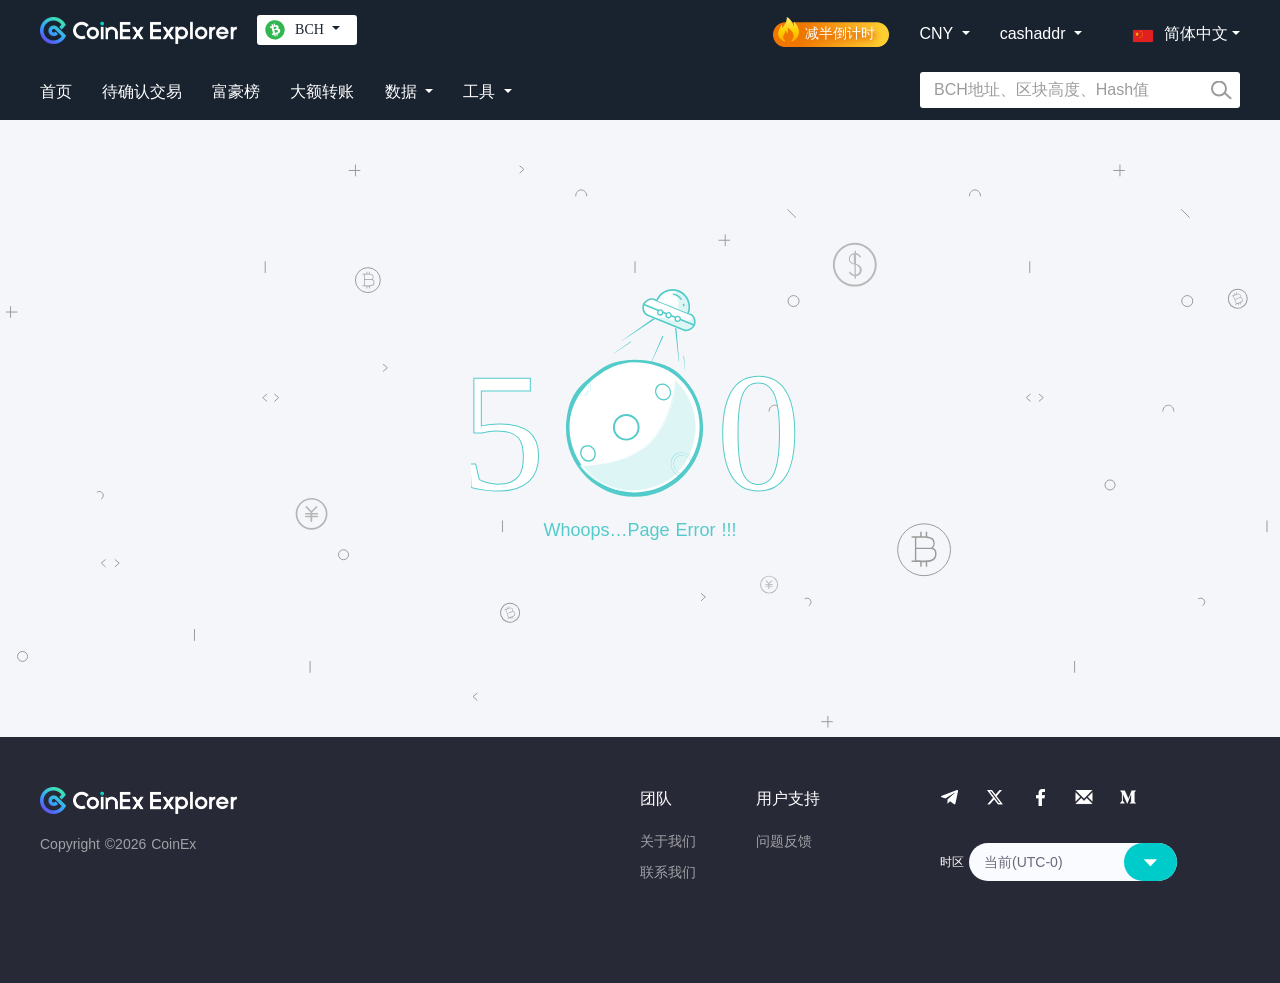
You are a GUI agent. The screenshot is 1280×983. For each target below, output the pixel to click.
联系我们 (668, 872)
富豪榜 (236, 91)
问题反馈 (784, 841)
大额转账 (322, 91)
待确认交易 (142, 91)
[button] (1176, 30)
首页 (56, 91)
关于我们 (668, 841)
